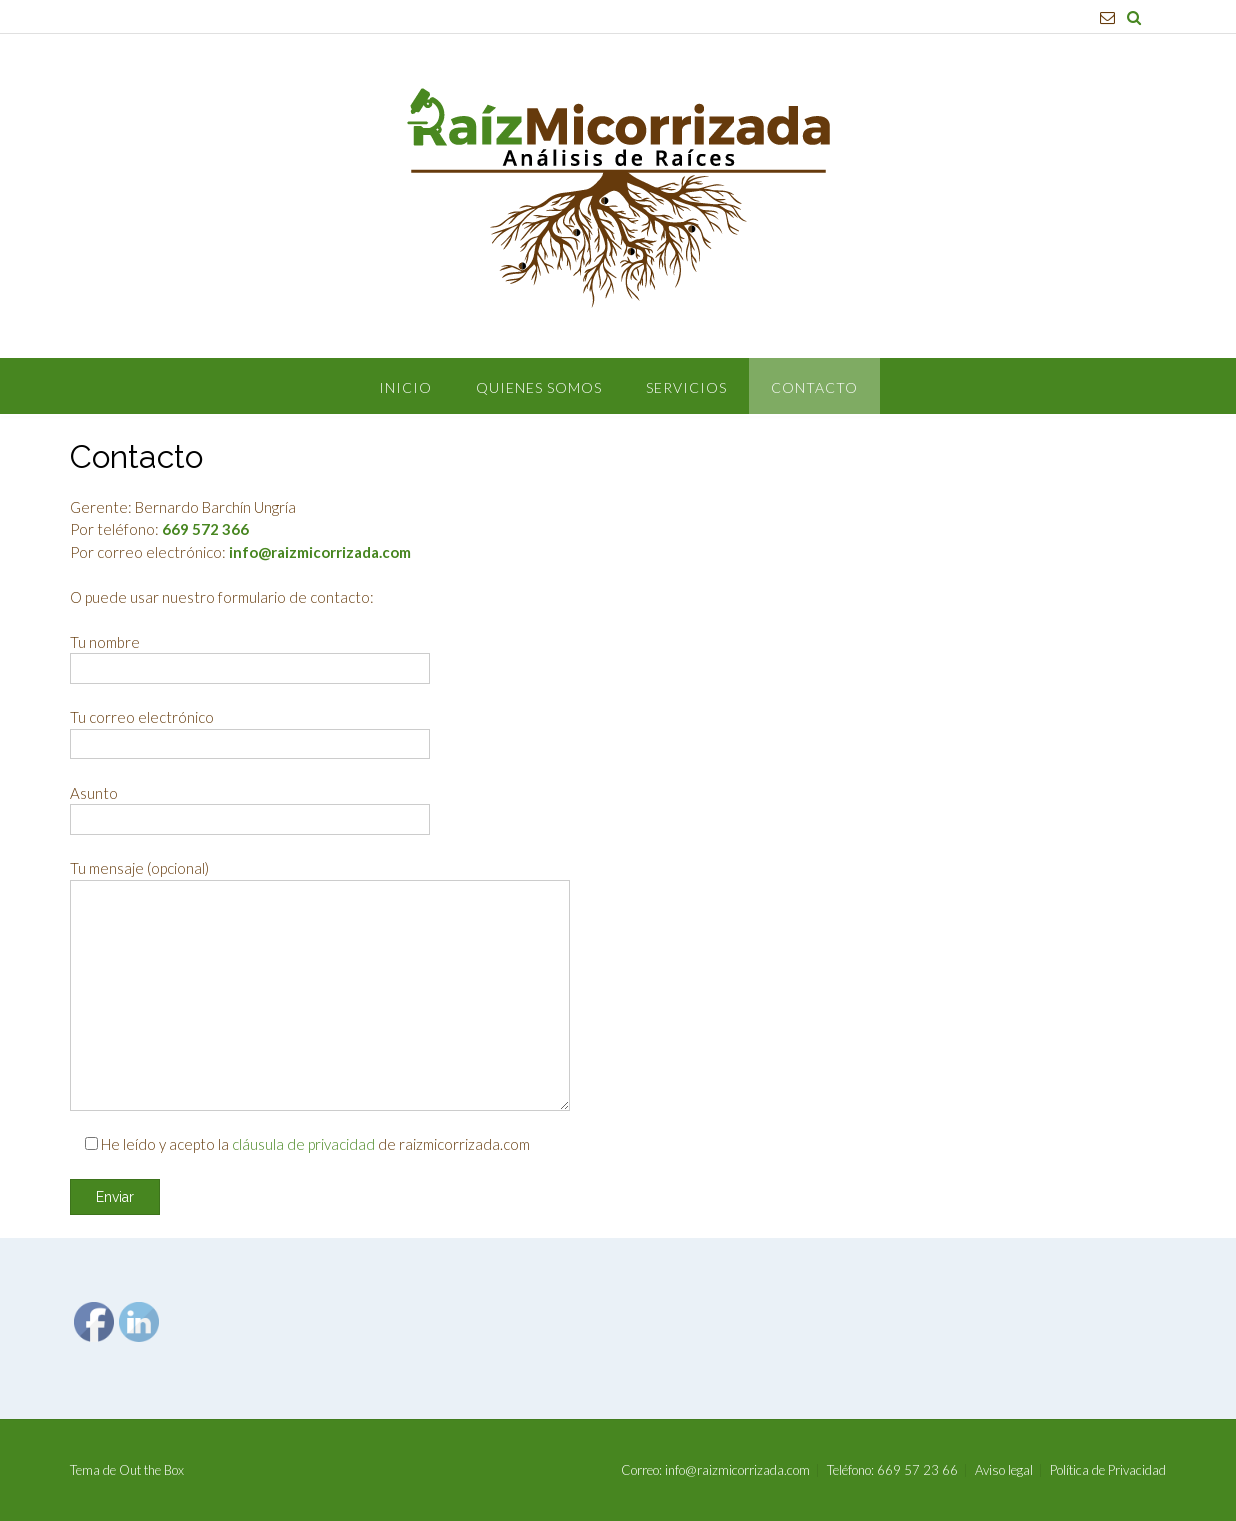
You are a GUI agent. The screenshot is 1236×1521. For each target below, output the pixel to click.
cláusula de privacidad (303, 1144)
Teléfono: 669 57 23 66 (892, 1470)
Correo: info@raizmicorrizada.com (715, 1470)
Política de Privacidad (1108, 1470)
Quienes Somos (539, 387)
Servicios (686, 387)
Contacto (814, 387)
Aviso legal (1004, 1470)
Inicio (405, 387)
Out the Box (151, 1470)
